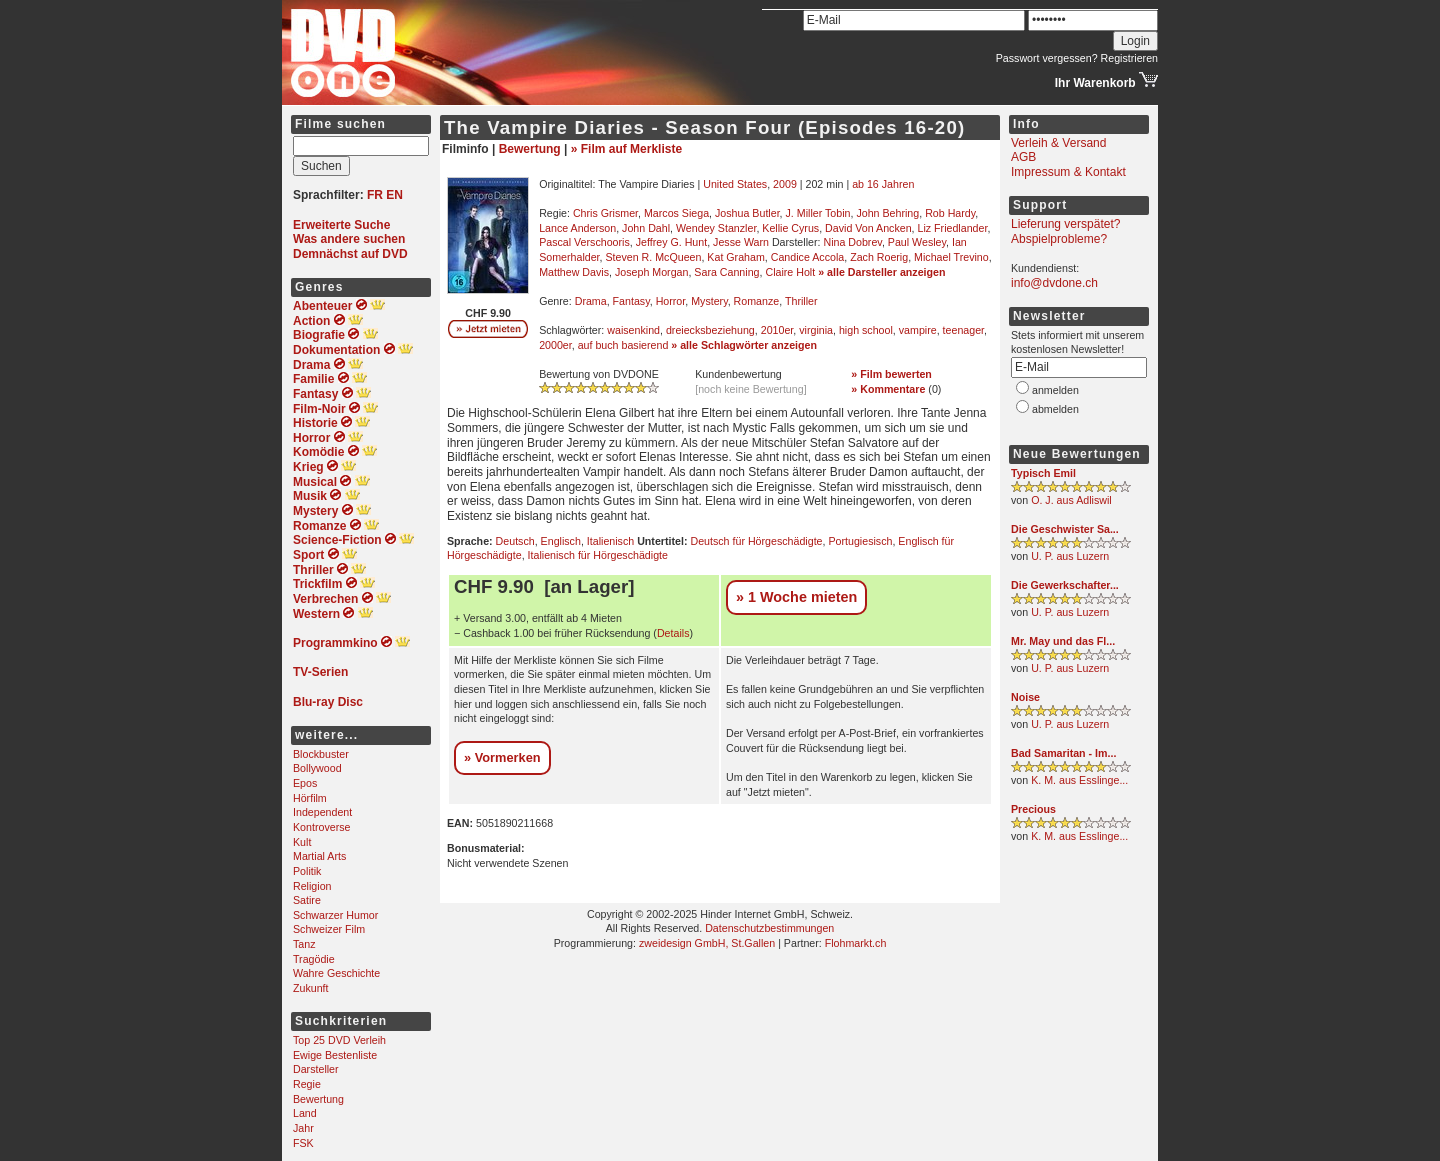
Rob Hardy (950, 213)
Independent (322, 812)
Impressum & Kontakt (1068, 172)
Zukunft (311, 988)
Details (673, 633)
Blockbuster (321, 754)
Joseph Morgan (651, 272)
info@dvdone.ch (1054, 283)
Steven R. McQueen (653, 257)
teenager (963, 330)
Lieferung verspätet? (1065, 224)
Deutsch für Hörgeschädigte (756, 541)
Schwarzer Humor (335, 915)
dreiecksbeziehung (710, 330)
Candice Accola (807, 257)
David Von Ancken (868, 228)
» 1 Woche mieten (796, 597)
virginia (816, 330)
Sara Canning (726, 272)
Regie (307, 1084)
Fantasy (631, 301)
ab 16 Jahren (883, 184)
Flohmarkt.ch (856, 943)
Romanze (757, 301)
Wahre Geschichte (336, 973)
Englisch (561, 541)
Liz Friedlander (953, 228)
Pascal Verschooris (584, 242)
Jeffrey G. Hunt (671, 242)
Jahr (303, 1128)
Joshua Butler (747, 213)
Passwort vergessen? (1047, 58)
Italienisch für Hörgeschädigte (598, 555)
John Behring (887, 213)
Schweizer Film (329, 929)
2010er (777, 330)
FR (375, 195)
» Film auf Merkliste (626, 149)
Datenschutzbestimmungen (769, 928)
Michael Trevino (951, 257)
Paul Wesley (917, 242)
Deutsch (515, 541)
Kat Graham (735, 257)
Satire (307, 900)
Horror (671, 301)
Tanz (304, 944)
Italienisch (610, 541)
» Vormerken (502, 757)
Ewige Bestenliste (335, 1055)
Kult (302, 842)
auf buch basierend (623, 345)
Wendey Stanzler (716, 228)
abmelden (1055, 409)
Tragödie (314, 959)
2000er (555, 345)
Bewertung (318, 1099)
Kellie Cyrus (790, 228)
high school (866, 330)
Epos (305, 783)
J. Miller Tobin (818, 213)
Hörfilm (310, 798)
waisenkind (633, 330)
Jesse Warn (741, 242)
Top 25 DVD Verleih (339, 1040)
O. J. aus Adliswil (1071, 500)
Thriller (801, 301)
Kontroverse (321, 827)
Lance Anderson (577, 228)
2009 (785, 184)
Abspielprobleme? (1059, 239)
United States (735, 184)
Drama (591, 301)
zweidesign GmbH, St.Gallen (707, 943)
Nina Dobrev (852, 242)
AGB (1023, 157)
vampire (918, 330)
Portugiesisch (860, 541)
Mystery (709, 301)
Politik (307, 871)
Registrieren (1129, 58)
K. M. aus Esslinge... (1079, 780)
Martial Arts (319, 856)
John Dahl (646, 228)
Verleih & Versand (1058, 143)
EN (394, 195)
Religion (312, 886)
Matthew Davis (574, 272)
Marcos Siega (676, 213)
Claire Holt (790, 272)
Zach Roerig (879, 257)
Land (305, 1113)
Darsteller (316, 1069)
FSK (303, 1143)
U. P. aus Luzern (1070, 556)
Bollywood (317, 768)
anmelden (1055, 390)
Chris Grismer (605, 213)
